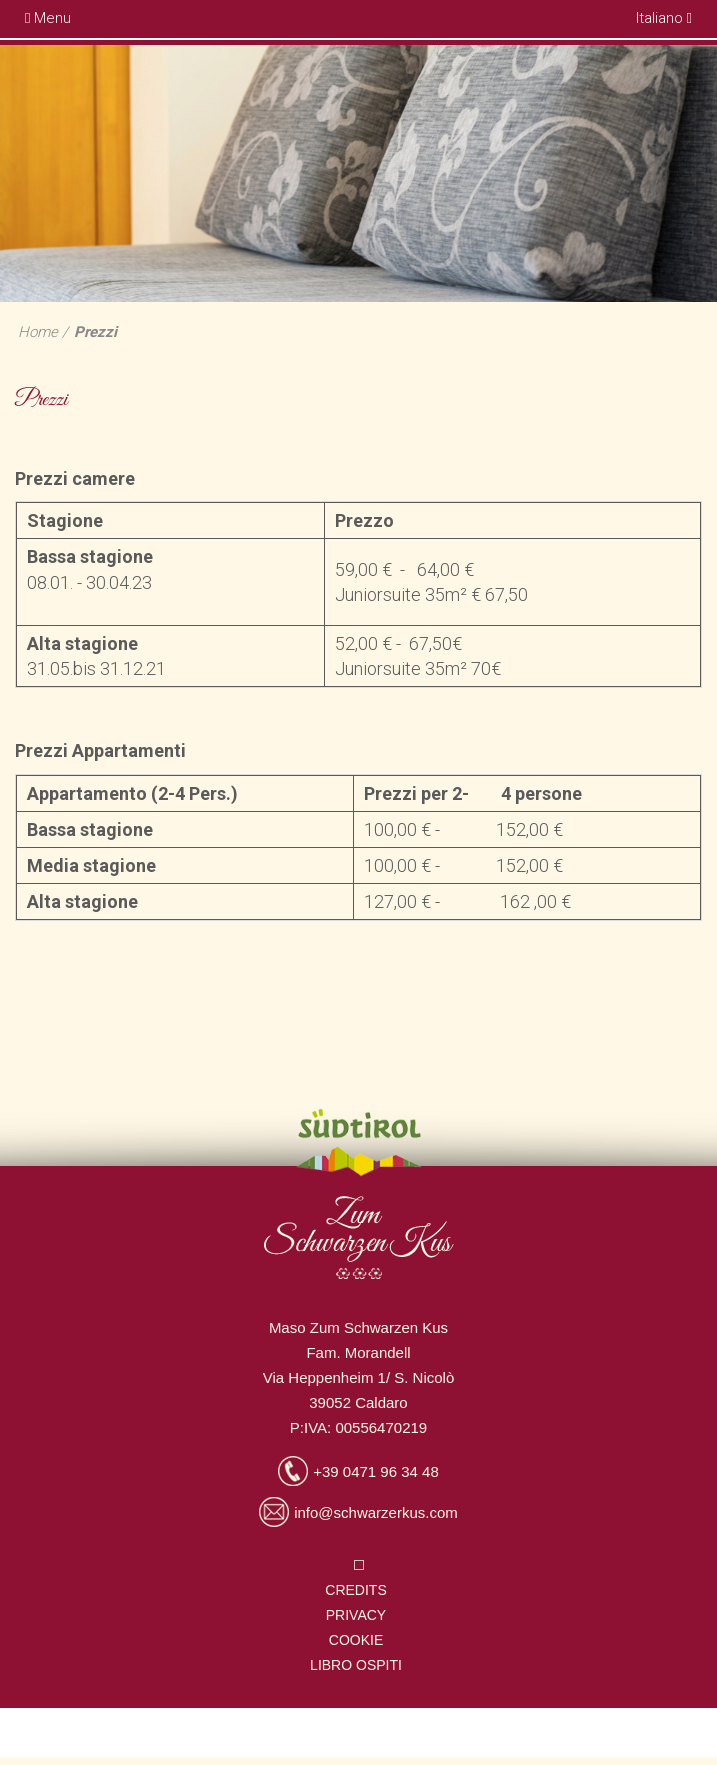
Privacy (356, 1615)
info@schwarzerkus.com (376, 1512)
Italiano (664, 18)
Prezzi (95, 332)
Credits (355, 1590)
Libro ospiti (356, 1665)
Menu (48, 18)
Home (38, 332)
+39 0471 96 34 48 (376, 1471)
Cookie (356, 1640)
